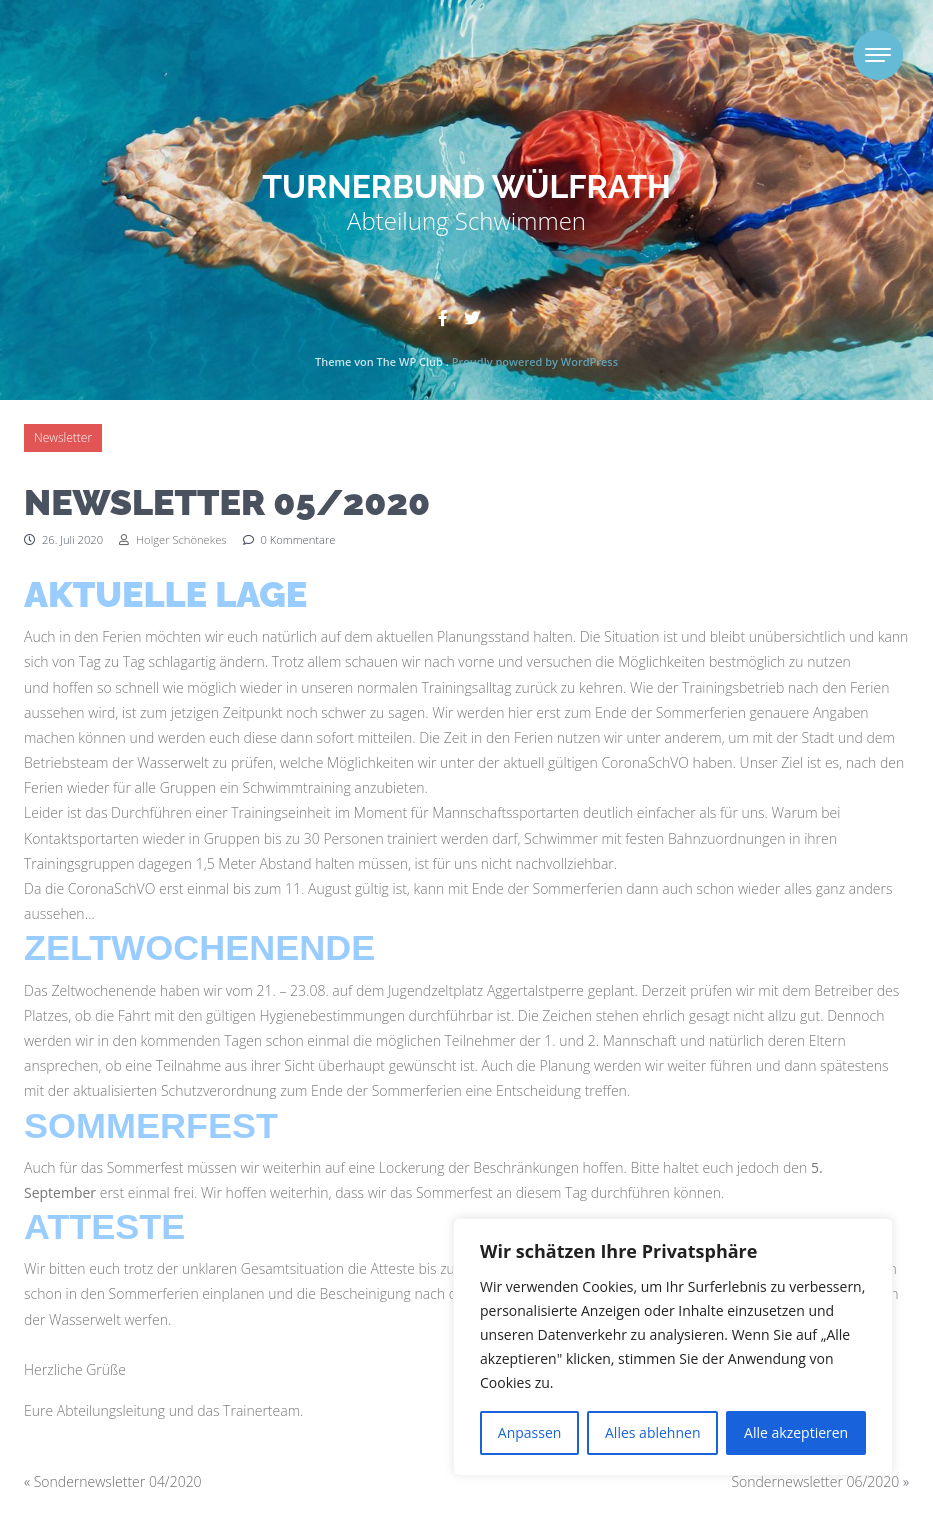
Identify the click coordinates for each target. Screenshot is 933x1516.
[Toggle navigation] (878, 55)
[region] (673, 1347)
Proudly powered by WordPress (535, 361)
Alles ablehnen (652, 1432)
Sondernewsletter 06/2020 (815, 1481)
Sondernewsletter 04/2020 (118, 1481)
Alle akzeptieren (796, 1432)
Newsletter (63, 437)
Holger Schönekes (172, 539)
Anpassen (530, 1432)
